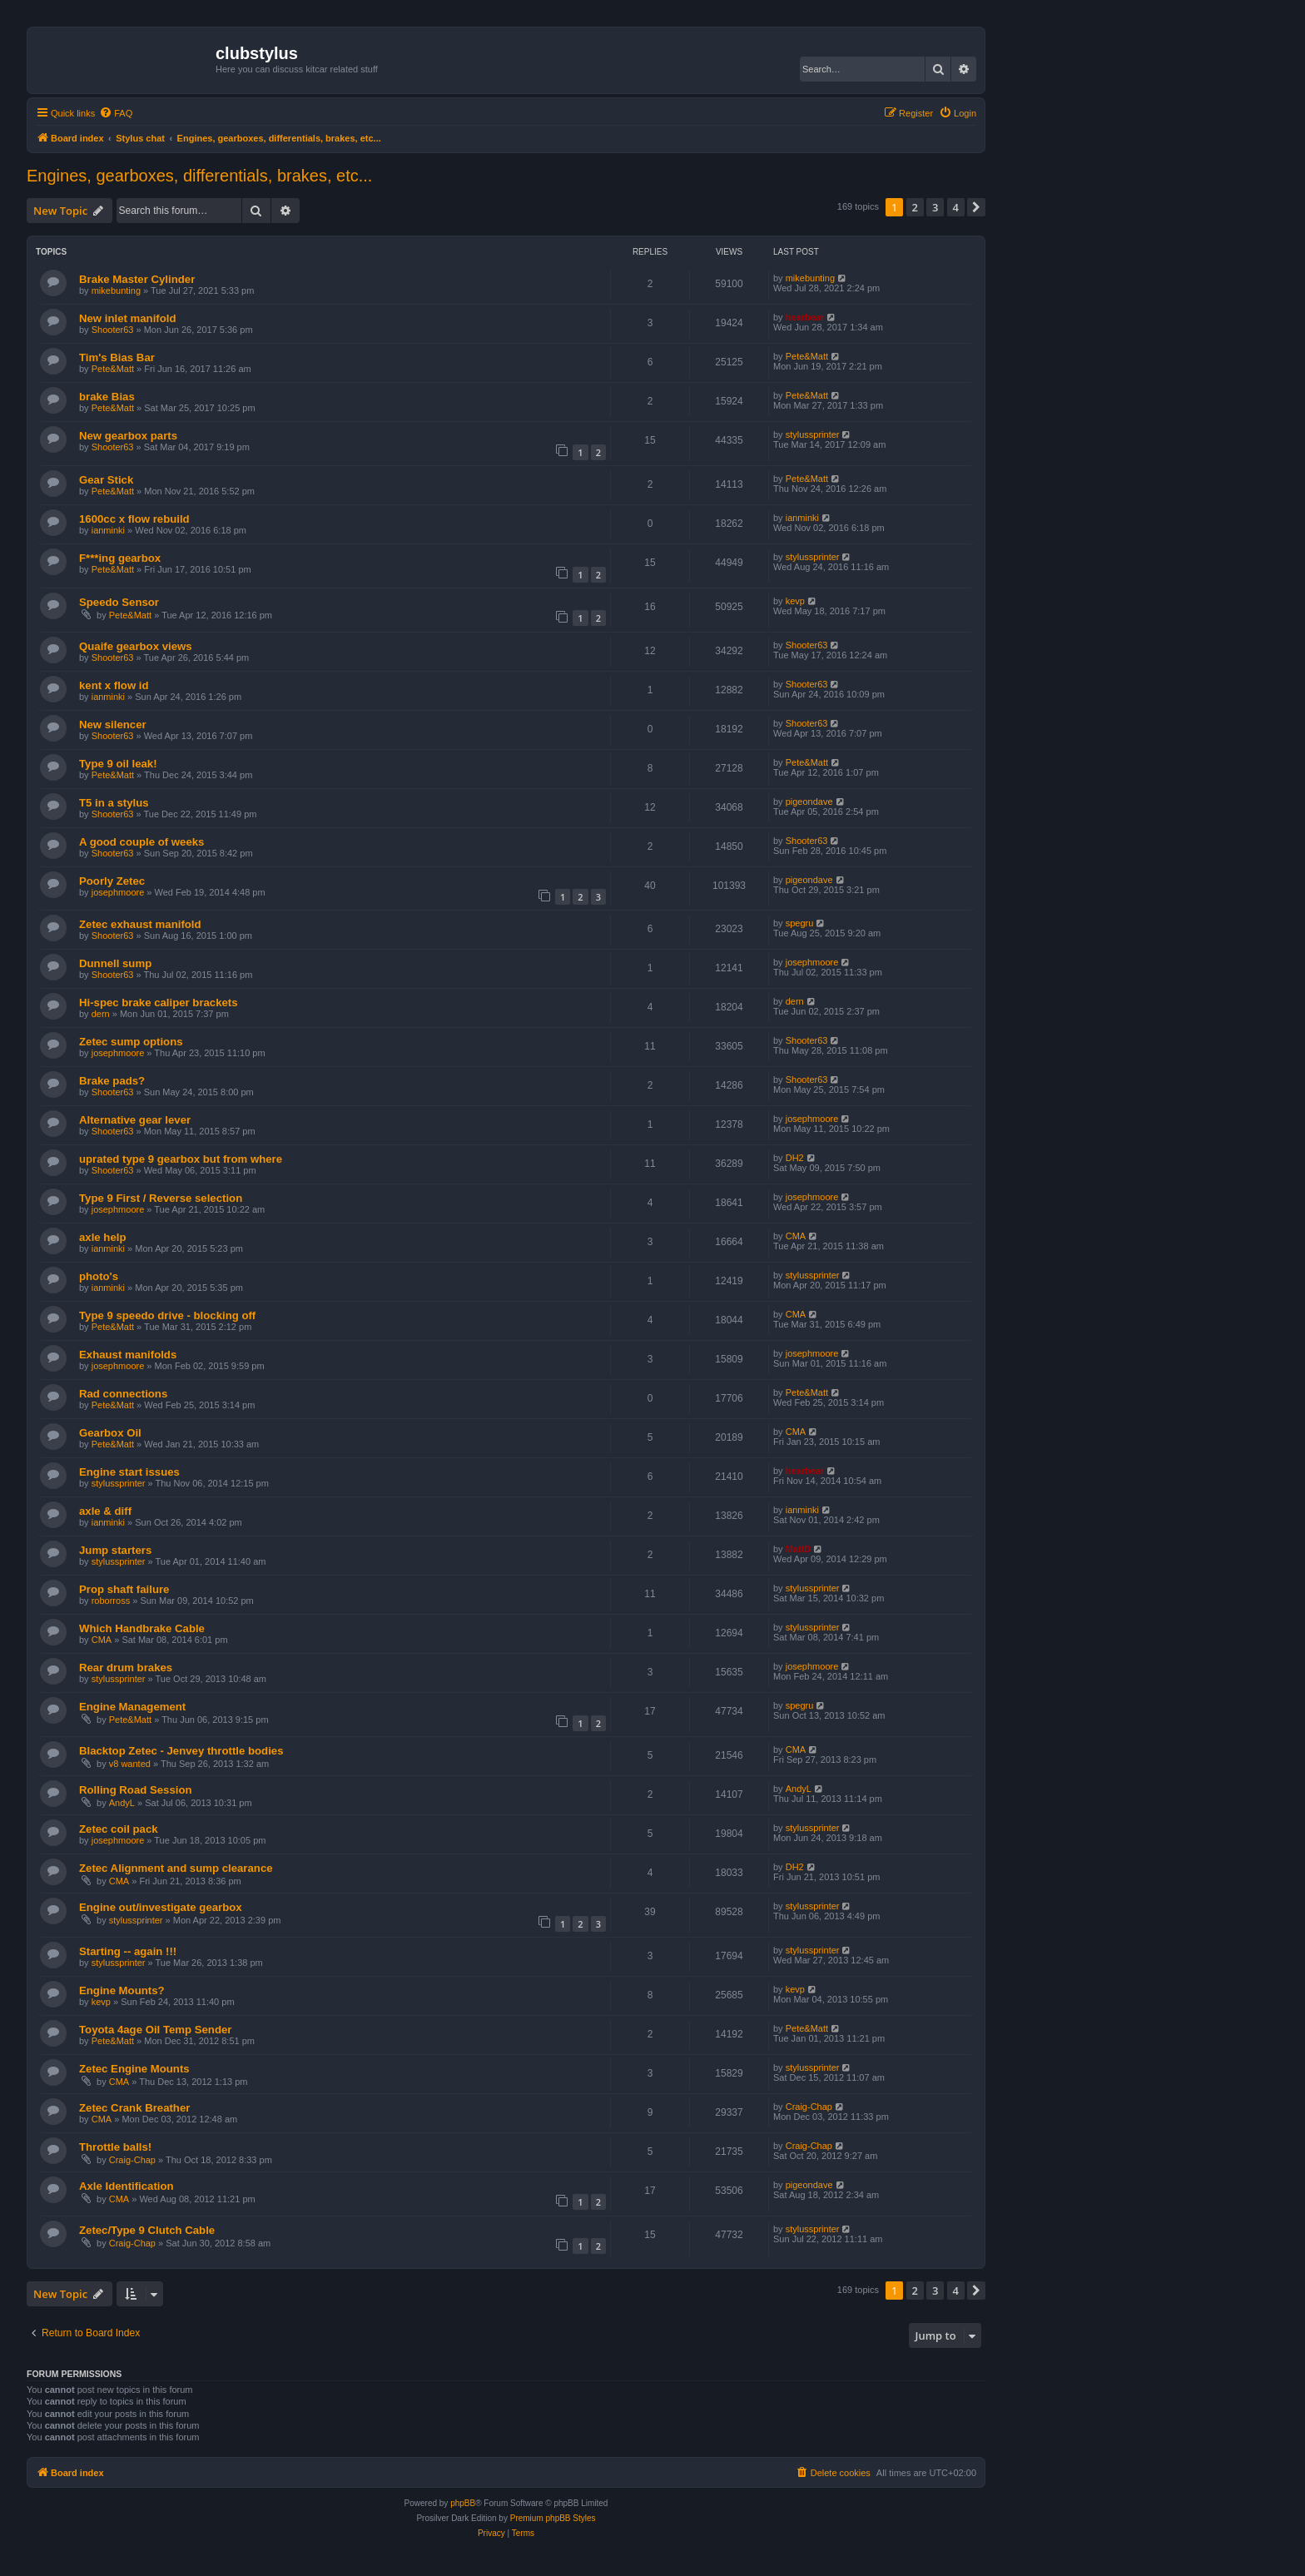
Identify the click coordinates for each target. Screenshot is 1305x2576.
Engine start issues (129, 1472)
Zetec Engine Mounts (134, 2068)
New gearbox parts (128, 435)
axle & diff (105, 1511)
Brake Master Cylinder (137, 279)
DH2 (795, 1158)
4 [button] (956, 207)
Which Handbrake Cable (142, 1628)
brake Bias (107, 396)
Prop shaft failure (124, 1589)
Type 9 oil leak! (118, 763)
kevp (795, 601)
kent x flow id (114, 685)
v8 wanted (130, 1764)
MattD (798, 1549)
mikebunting (116, 290)
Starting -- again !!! (127, 1951)
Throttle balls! (115, 2147)
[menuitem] (115, 113)
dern (101, 1014)
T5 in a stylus (114, 803)
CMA (796, 1236)
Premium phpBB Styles (553, 2518)
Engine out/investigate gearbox (160, 1907)
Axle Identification (126, 2186)
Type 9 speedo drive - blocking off (167, 1315)
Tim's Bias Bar (117, 357)
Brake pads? (112, 1081)
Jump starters (115, 1550)
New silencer (112, 724)
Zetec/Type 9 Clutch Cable (147, 2230)
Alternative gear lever (135, 1120)
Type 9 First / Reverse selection (160, 1198)
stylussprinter (813, 434)
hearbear (805, 317)
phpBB (462, 2503)
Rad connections (123, 1393)
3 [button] (935, 207)
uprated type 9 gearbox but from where (180, 1159)
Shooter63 (113, 330)
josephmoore (118, 892)
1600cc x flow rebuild (134, 519)
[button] (976, 207)
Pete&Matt (113, 369)
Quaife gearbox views (135, 646)
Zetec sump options (131, 1041)
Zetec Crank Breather (134, 2108)
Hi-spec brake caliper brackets (158, 1002)
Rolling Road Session (135, 1790)
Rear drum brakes (125, 1667)
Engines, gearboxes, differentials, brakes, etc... (199, 175)
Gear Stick (106, 480)
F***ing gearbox (120, 558)
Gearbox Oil (110, 1433)
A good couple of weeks (141, 842)
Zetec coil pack (118, 1829)
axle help (102, 1237)
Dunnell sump (115, 963)
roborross (111, 1601)
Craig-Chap (809, 2107)
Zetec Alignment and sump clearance (176, 1868)
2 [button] (915, 207)
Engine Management (132, 1706)
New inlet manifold (127, 318)
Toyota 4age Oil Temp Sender (155, 2029)
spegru (800, 923)
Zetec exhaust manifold (140, 924)
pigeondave (809, 802)
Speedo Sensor (119, 602)
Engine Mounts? (122, 1990)
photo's (98, 1276)
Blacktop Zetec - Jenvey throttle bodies (181, 1751)
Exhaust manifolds (127, 1354)
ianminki (108, 530)
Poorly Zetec (112, 881)
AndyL (122, 1803)
